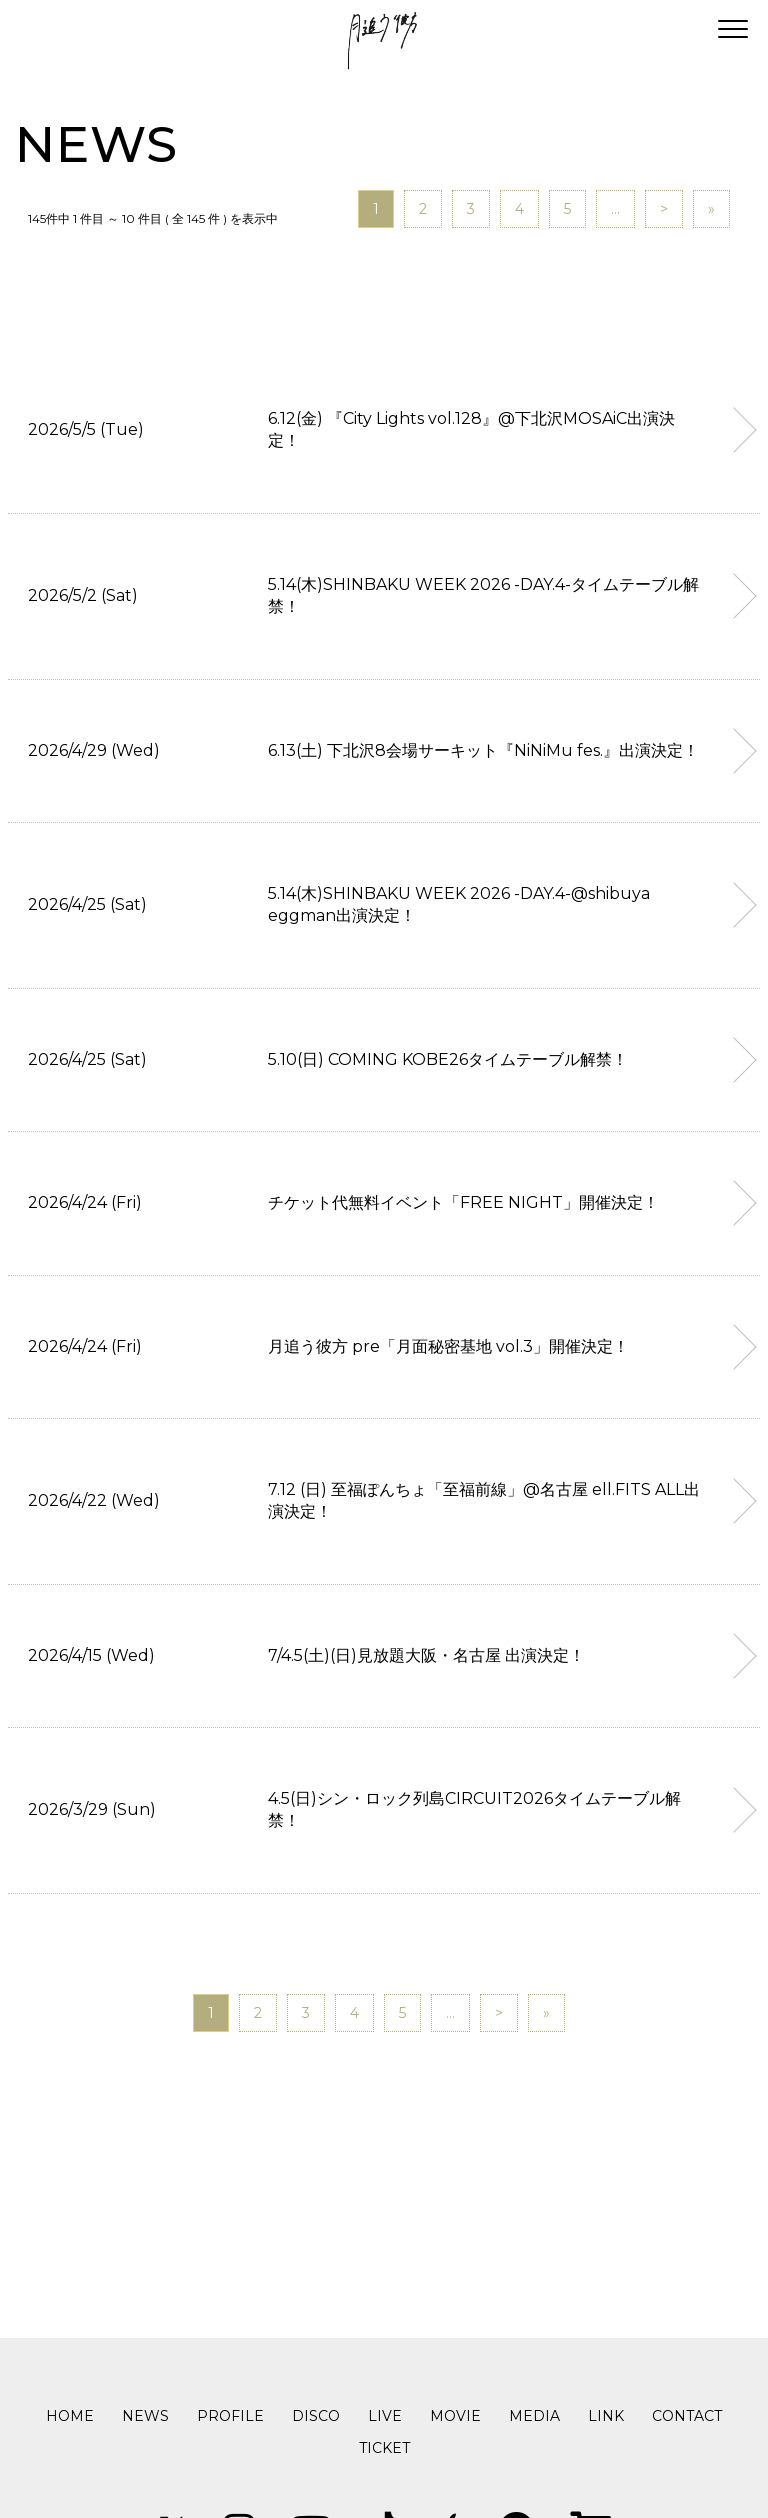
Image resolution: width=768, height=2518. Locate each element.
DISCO (316, 2416)
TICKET (384, 2448)
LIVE (385, 2416)
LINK (606, 2416)
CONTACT (687, 2416)
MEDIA (534, 2416)
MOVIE (455, 2416)
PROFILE (230, 2416)
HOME (70, 2416)
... (615, 209)
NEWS (145, 2416)
